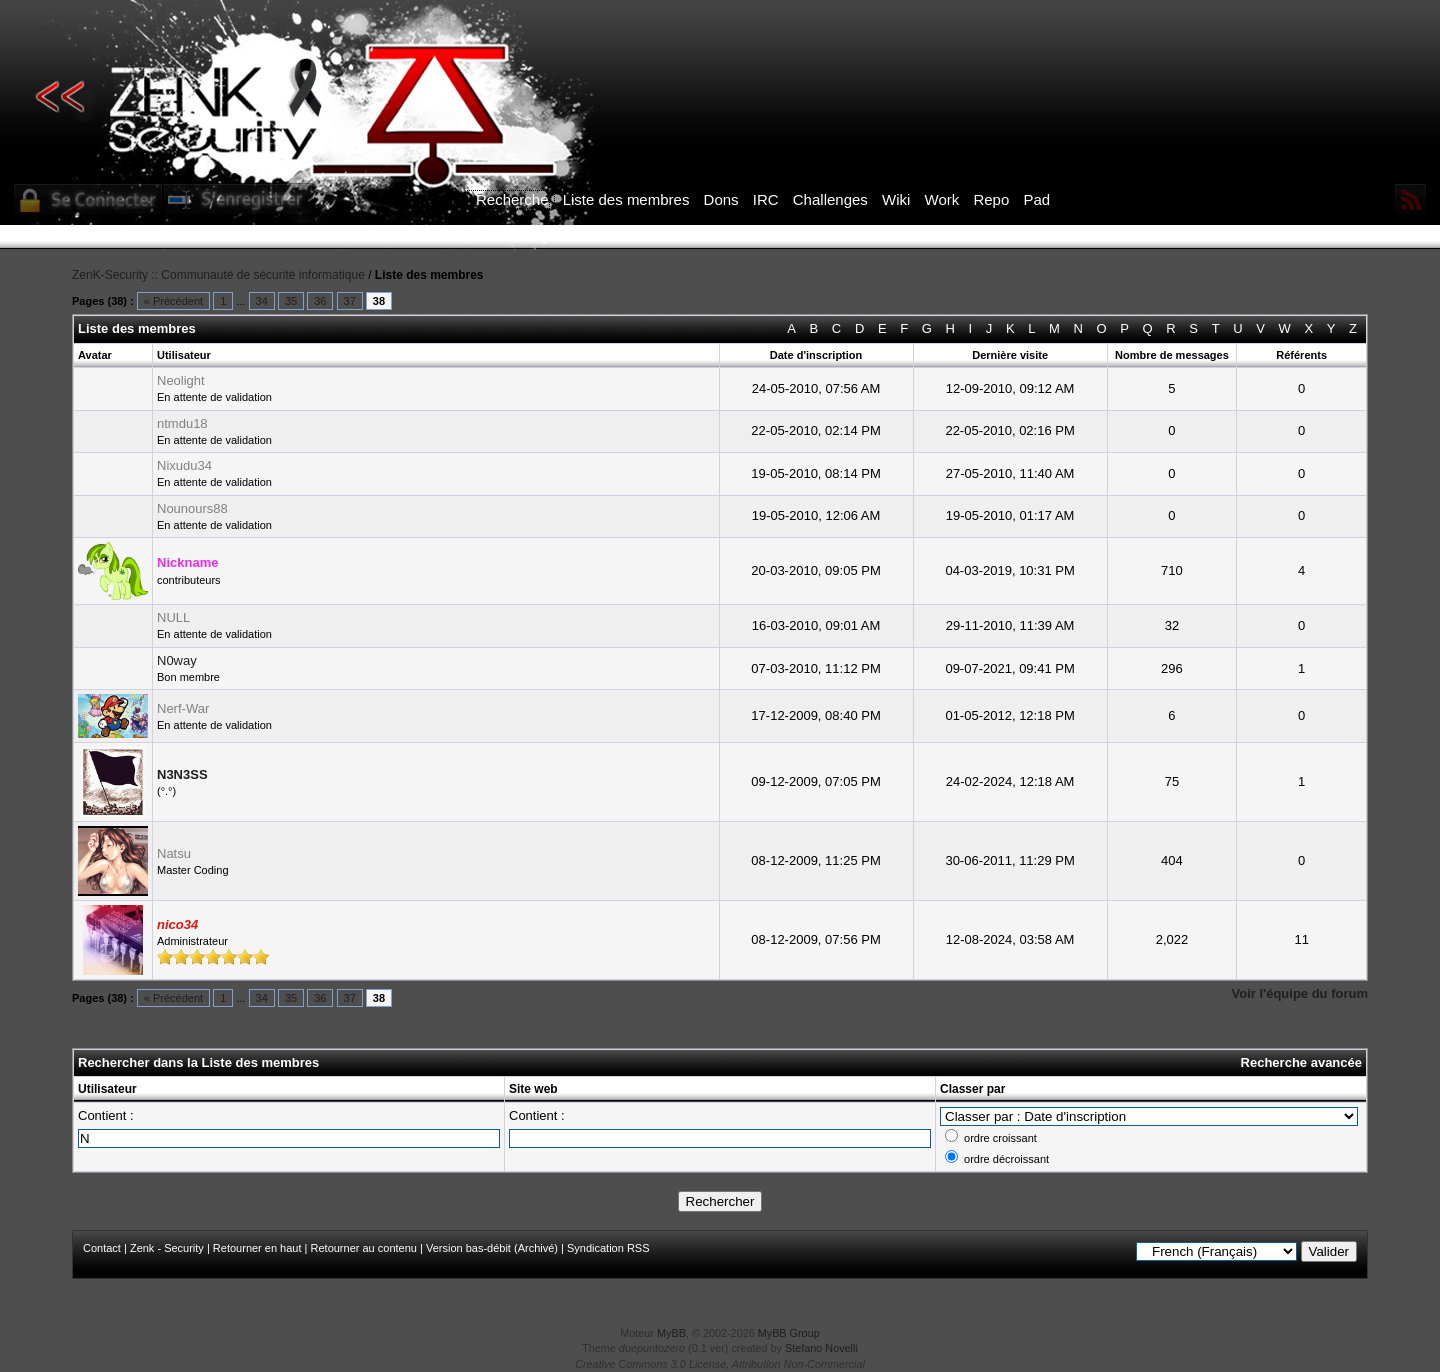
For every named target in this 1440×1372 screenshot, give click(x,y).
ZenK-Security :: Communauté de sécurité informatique (218, 275)
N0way (177, 660)
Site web (533, 1089)
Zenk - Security (167, 1248)
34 (262, 301)
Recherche (512, 199)
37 (350, 301)
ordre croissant (1000, 1138)
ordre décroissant (1006, 1159)
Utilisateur (107, 1089)
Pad (1036, 199)
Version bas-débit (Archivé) (492, 1248)
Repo (991, 199)
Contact (102, 1248)
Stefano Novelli (821, 1348)
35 (291, 301)
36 (320, 301)
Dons (721, 199)
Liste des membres (626, 199)
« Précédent (173, 301)
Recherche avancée (1301, 1062)
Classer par (972, 1089)
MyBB (671, 1333)
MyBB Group (789, 1333)
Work (942, 199)
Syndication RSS (608, 1248)
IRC (766, 199)
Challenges (830, 199)
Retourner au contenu (364, 1248)
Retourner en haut (257, 1248)
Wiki (896, 199)
